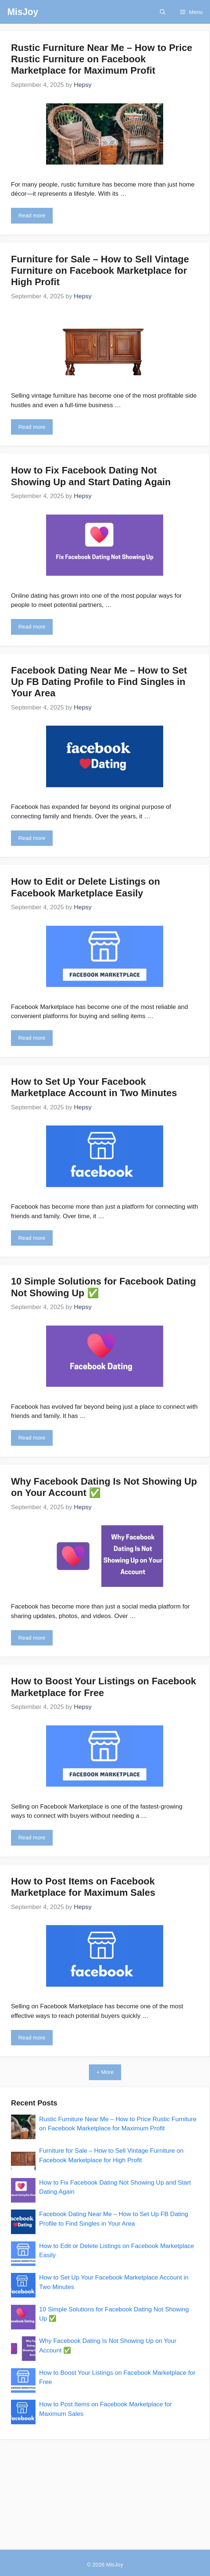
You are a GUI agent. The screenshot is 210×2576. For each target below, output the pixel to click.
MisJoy (22, 12)
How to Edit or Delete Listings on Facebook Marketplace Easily (85, 887)
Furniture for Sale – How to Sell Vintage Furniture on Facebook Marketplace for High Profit (100, 270)
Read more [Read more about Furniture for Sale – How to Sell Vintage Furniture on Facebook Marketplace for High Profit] (31, 427)
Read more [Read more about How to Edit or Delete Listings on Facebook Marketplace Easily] (31, 1038)
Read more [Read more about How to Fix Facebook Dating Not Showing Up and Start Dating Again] (31, 626)
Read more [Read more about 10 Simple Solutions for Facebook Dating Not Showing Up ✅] (31, 1437)
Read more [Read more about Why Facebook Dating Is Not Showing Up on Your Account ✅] (31, 1638)
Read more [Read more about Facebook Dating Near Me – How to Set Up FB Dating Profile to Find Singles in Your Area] (31, 838)
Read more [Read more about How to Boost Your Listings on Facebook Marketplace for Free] (31, 1837)
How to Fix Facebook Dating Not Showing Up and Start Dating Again (92, 476)
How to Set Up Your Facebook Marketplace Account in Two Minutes (94, 1087)
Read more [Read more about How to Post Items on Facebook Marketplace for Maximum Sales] (31, 2037)
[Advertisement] (105, 2491)
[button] (163, 12)
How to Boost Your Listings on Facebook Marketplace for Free (103, 1687)
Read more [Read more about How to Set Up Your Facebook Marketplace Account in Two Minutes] (31, 1238)
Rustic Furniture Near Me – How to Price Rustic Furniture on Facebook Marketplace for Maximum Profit (101, 59)
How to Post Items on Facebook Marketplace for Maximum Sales (83, 1887)
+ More (104, 2072)
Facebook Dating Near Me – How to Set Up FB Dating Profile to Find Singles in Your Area (99, 682)
